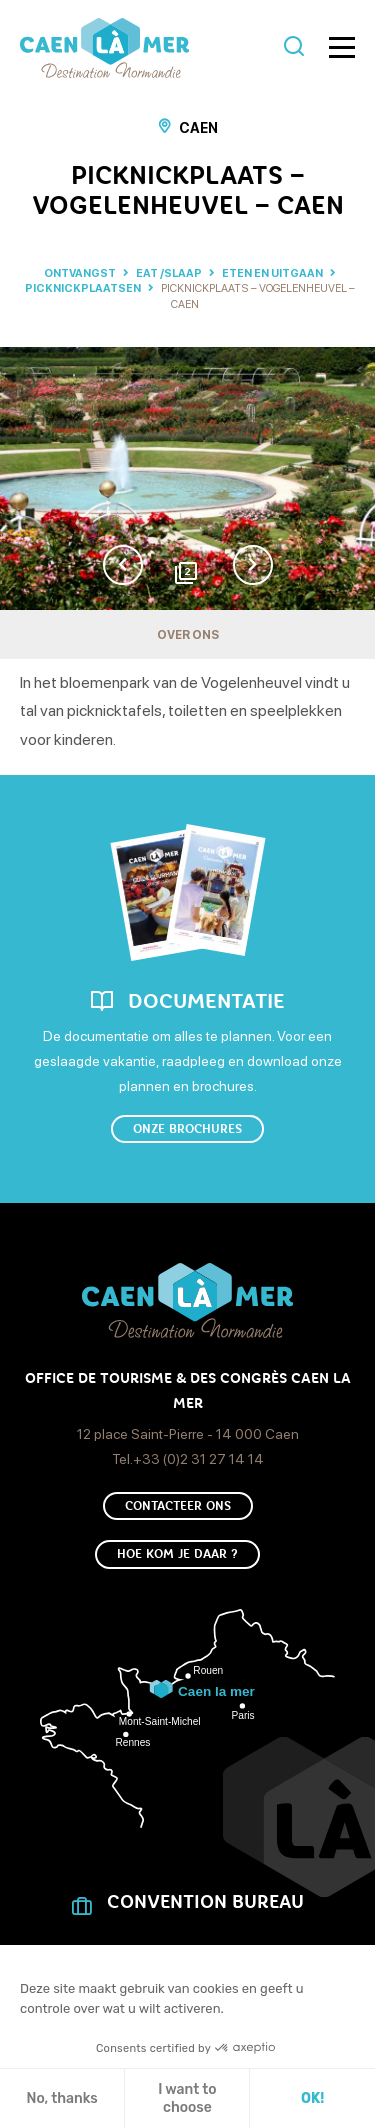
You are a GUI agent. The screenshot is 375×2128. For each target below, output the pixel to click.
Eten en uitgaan (273, 273)
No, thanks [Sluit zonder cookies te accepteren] (61, 2098)
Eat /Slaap (170, 273)
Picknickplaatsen (84, 288)
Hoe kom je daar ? (177, 1554)
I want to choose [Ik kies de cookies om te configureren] (187, 2098)
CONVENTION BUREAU (205, 1902)
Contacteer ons (178, 1506)
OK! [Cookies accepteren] (312, 2098)
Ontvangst (80, 273)
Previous (123, 565)
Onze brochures (187, 1129)
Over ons (188, 635)
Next (253, 565)
